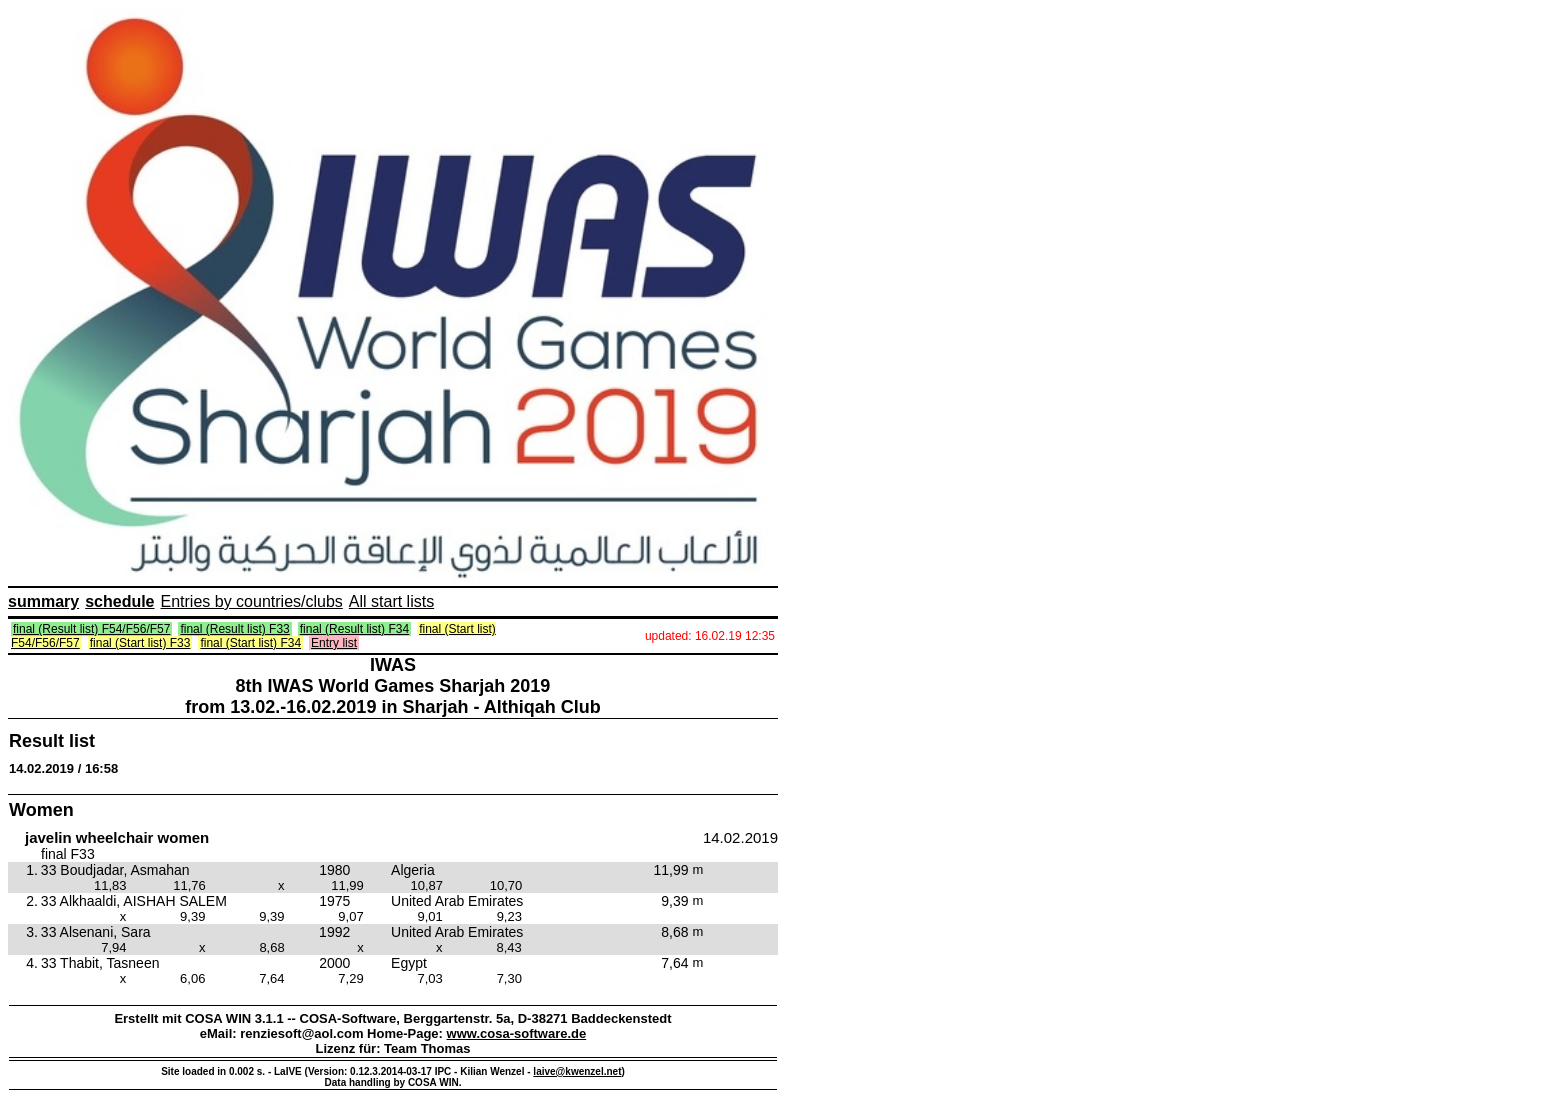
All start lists (391, 601)
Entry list (334, 643)
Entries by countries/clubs (252, 601)
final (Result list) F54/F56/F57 (91, 629)
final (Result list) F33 (234, 629)
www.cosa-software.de (517, 1033)
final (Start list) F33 (140, 643)
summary (43, 601)
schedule (119, 601)
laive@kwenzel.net (577, 1071)
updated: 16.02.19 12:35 (710, 636)
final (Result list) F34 (354, 629)
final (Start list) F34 (250, 643)
